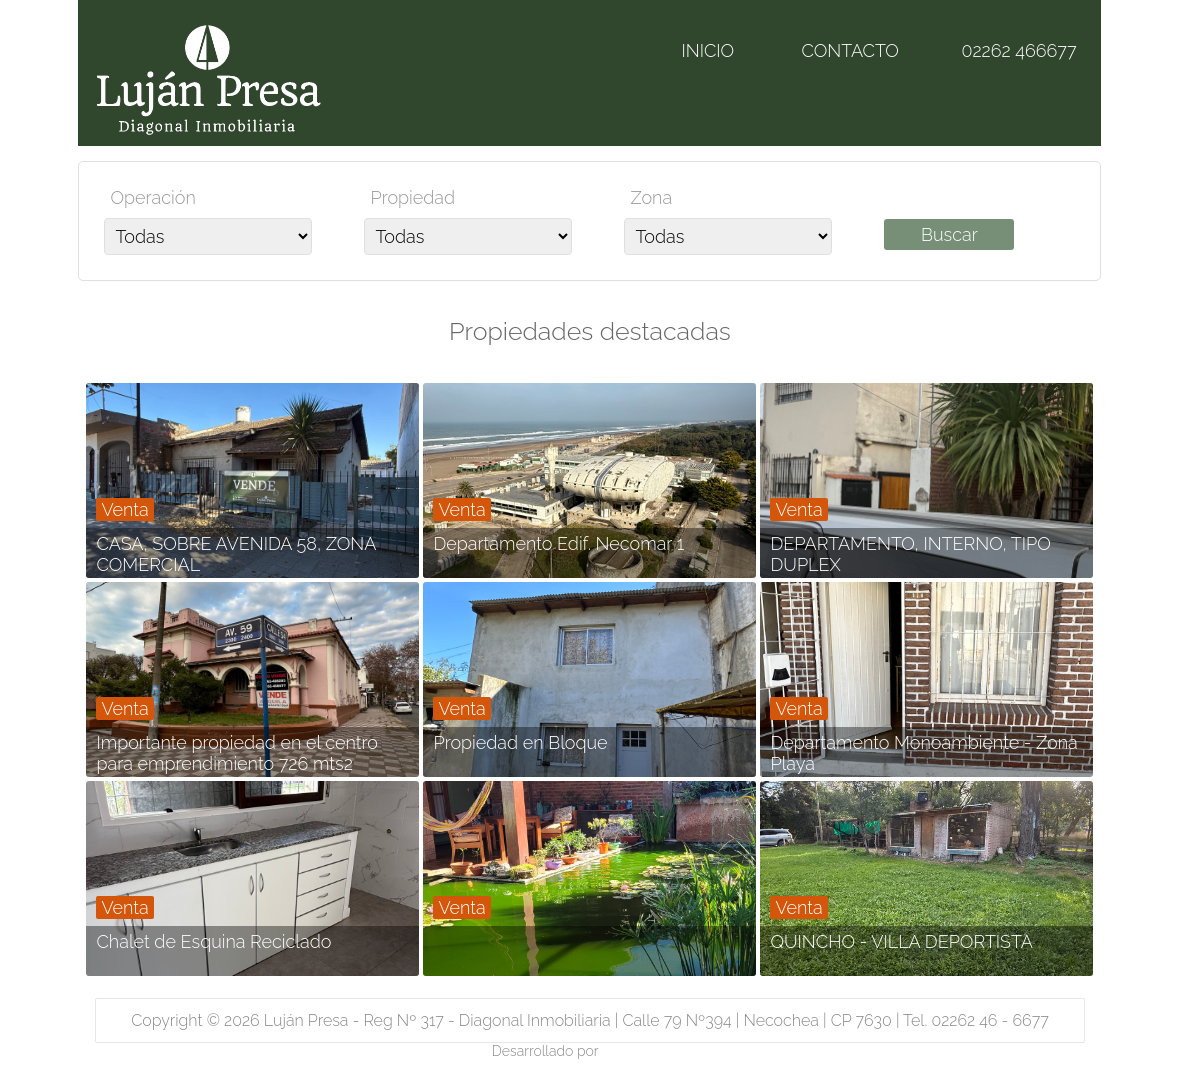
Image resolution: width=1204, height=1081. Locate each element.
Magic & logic (645, 1051)
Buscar (949, 234)
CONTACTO (849, 50)
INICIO (707, 50)
